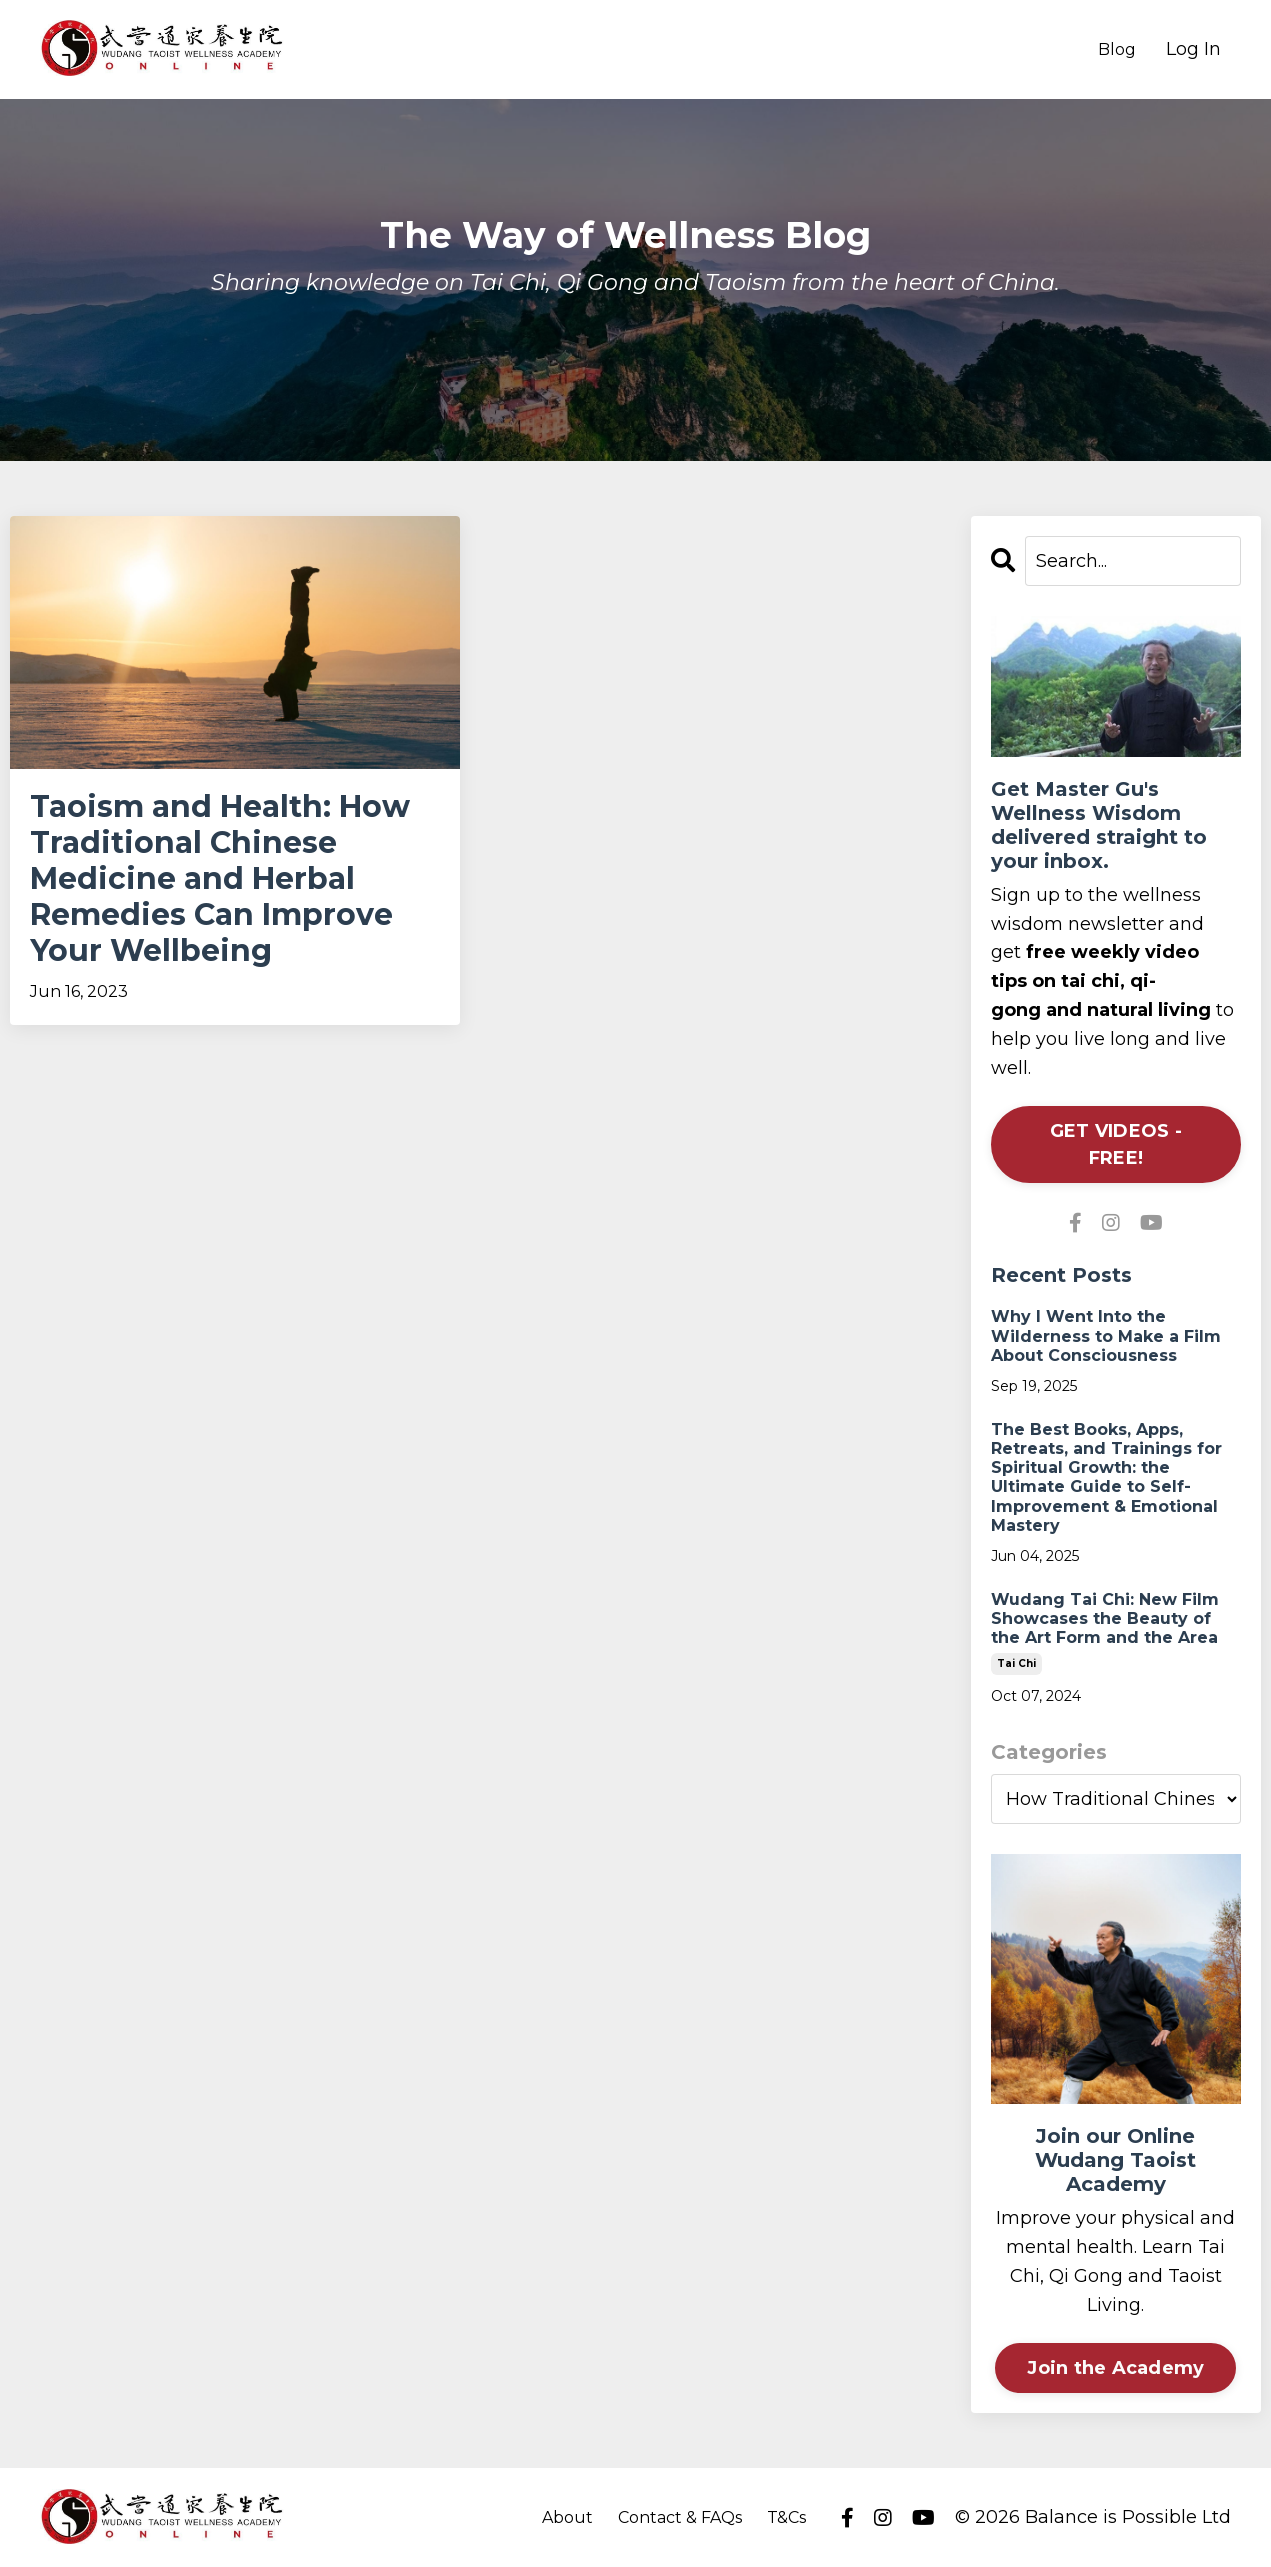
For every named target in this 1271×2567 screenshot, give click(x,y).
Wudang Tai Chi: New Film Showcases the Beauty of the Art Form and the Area (1105, 1618)
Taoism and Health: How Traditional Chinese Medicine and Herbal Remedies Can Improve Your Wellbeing (220, 879)
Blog (1117, 49)
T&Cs (786, 2517)
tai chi (1016, 1663)
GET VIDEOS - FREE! (1116, 1144)
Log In (1193, 49)
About (567, 2517)
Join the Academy (1115, 2368)
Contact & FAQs (680, 2517)
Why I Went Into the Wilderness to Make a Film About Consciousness (1106, 1335)
